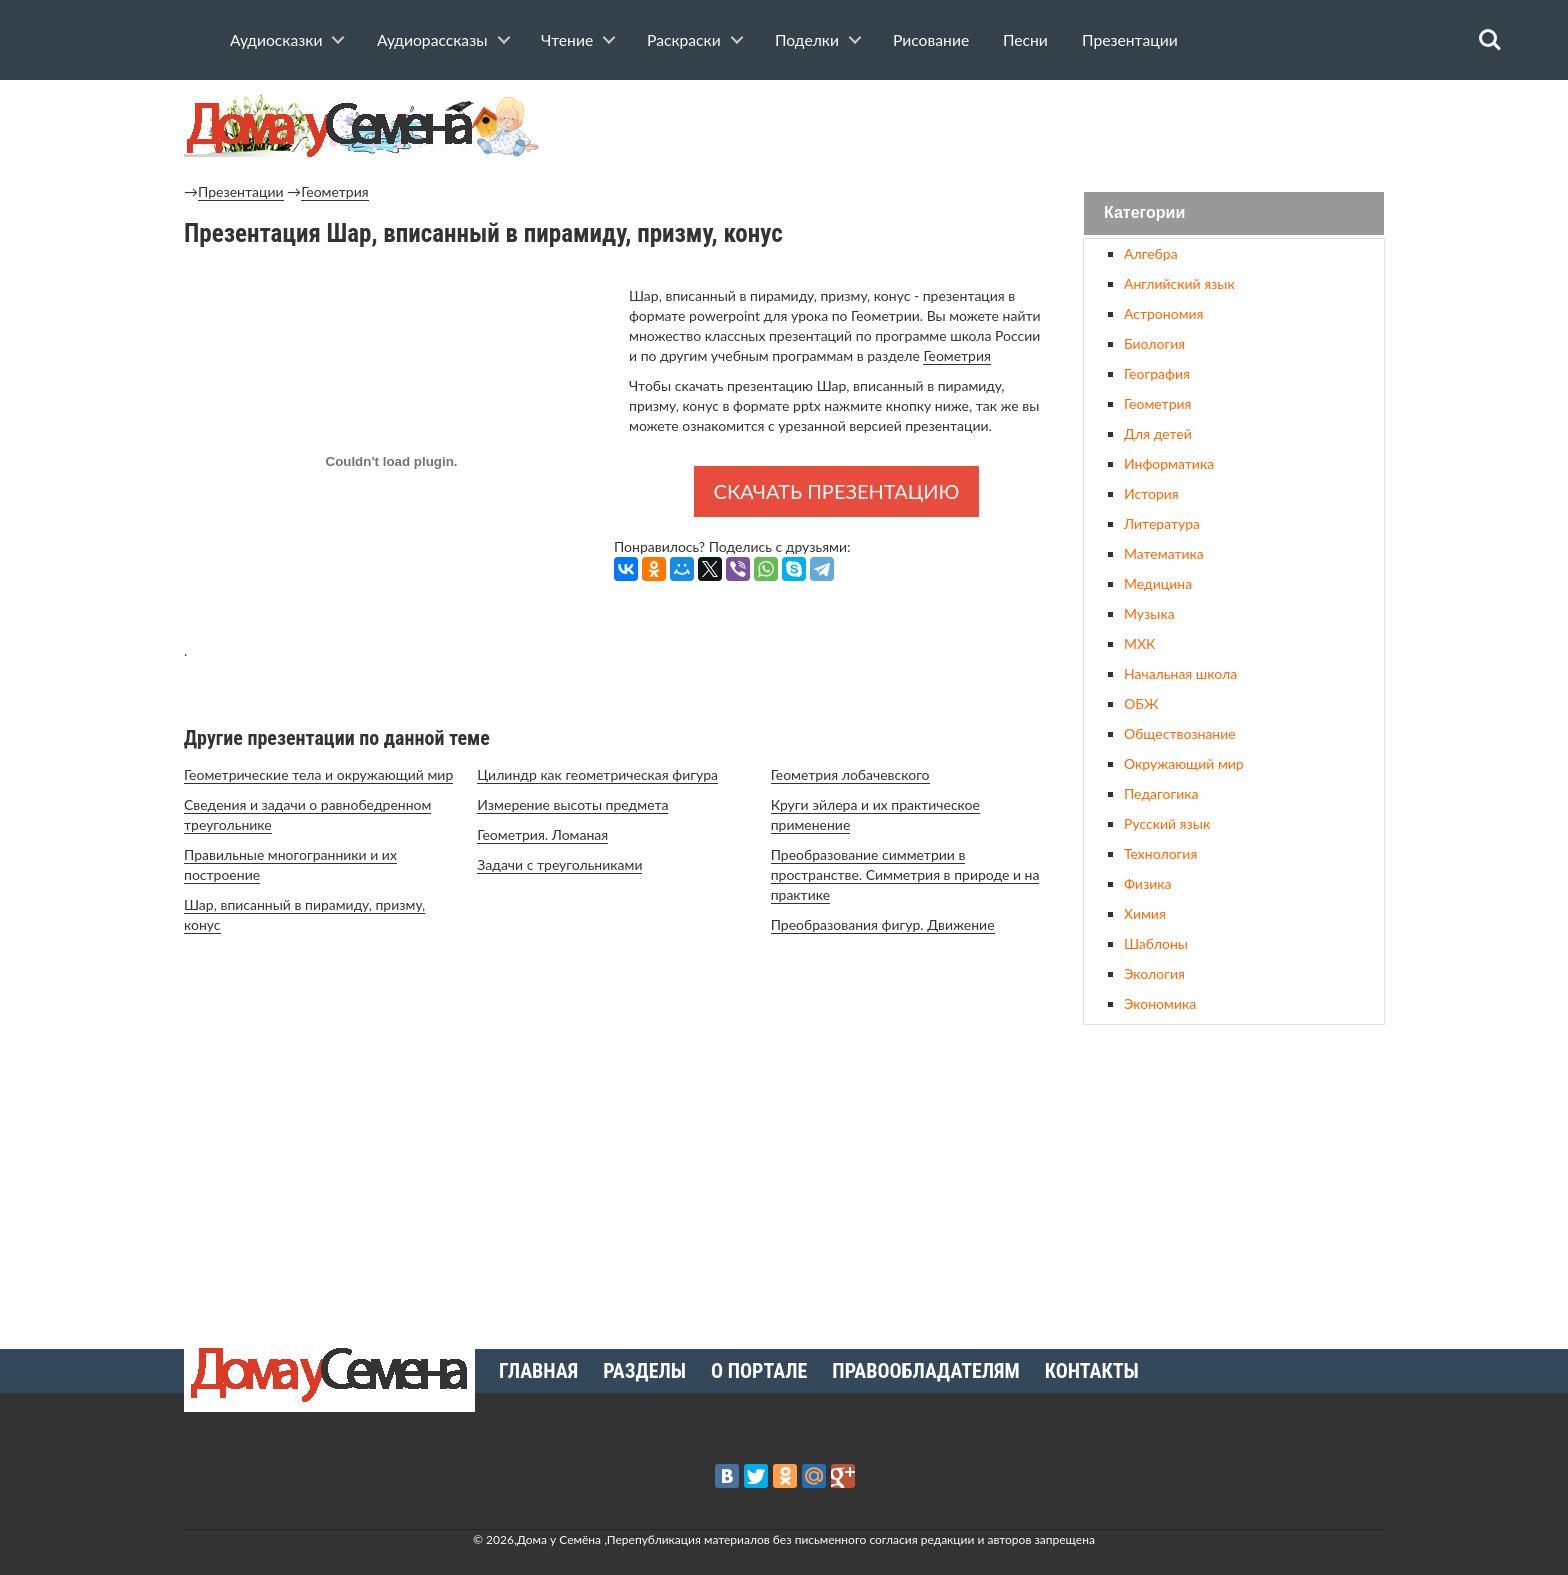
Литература (1162, 523)
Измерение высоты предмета (572, 804)
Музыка (1149, 613)
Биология (1154, 343)
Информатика (1169, 463)
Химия (1145, 913)
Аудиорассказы (432, 40)
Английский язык (1179, 283)
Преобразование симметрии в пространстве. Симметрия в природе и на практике (905, 874)
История (1151, 493)
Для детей (1158, 433)
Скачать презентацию (837, 491)
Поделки (807, 40)
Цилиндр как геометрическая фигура (597, 774)
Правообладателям (925, 1371)
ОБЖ (1141, 703)
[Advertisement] (1234, 1179)
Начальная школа (1180, 673)
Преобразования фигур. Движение (883, 924)
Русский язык (1167, 823)
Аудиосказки (276, 40)
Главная (538, 1371)
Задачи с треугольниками (559, 864)
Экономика (1160, 1003)
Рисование (931, 40)
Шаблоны (1156, 943)
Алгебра (1151, 253)
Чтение (567, 40)
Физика (1147, 883)
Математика (1164, 553)
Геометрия (334, 191)
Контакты (1092, 1371)
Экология (1154, 973)
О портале (759, 1371)
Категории (1144, 213)
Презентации (1130, 40)
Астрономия (1163, 313)
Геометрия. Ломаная (542, 834)
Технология (1160, 853)
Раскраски (684, 40)
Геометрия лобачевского (850, 774)
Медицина (1158, 583)
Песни (1025, 40)
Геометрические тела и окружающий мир (318, 774)
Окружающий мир (1184, 763)
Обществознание (1180, 733)
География (1157, 373)
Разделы (644, 1371)
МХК (1139, 643)
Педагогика (1161, 793)
